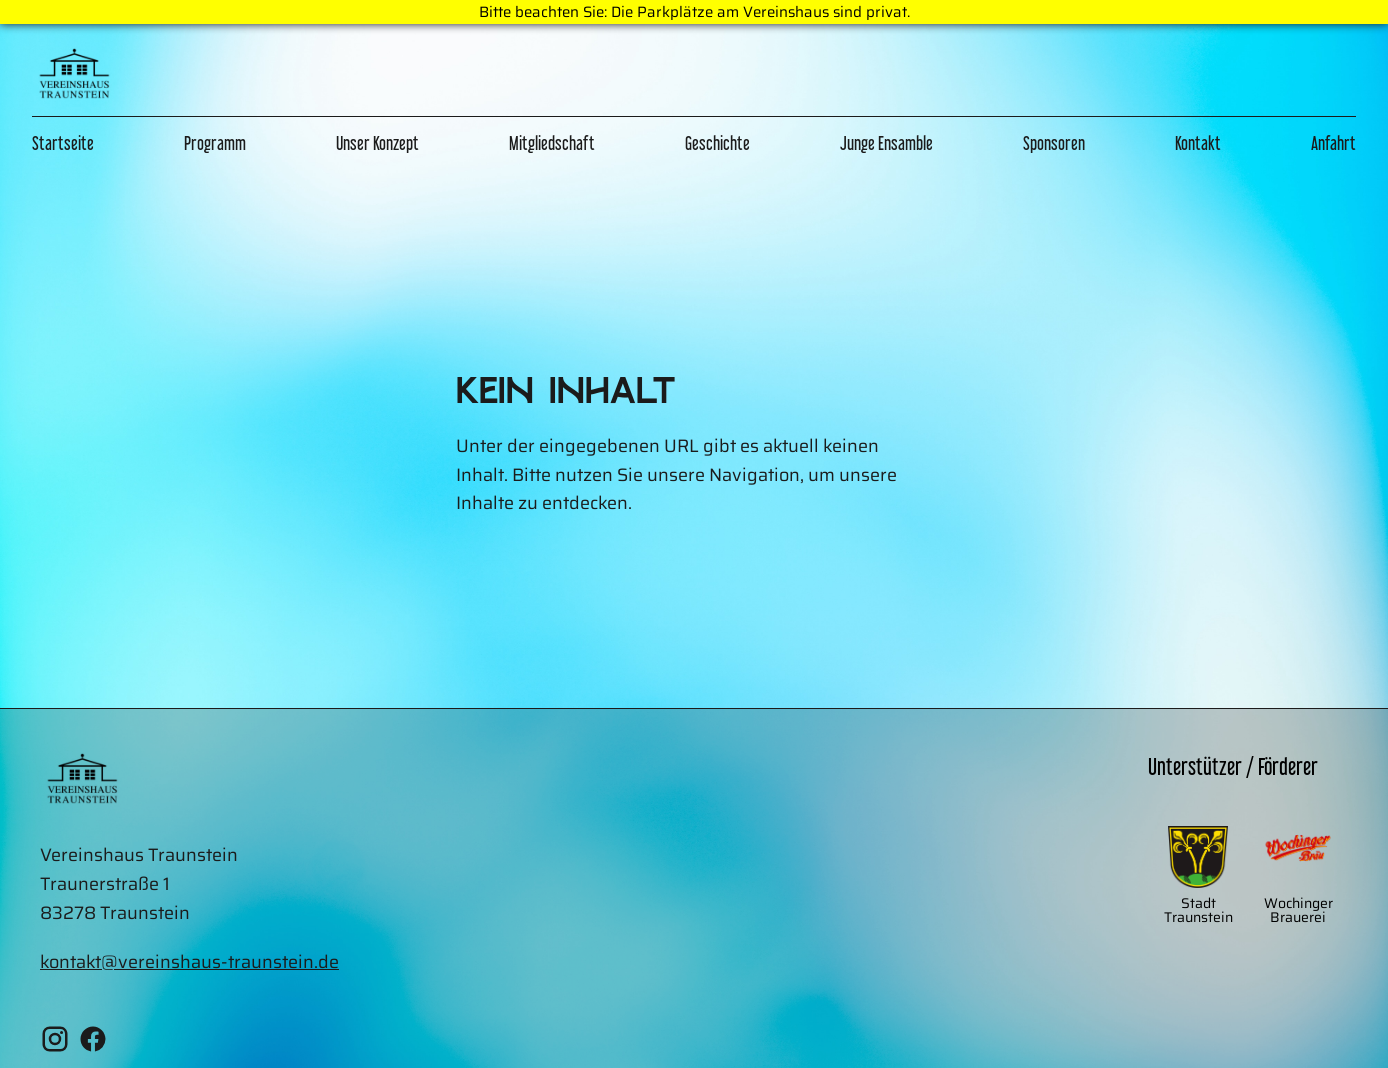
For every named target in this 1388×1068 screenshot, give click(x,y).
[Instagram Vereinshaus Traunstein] (55, 1043)
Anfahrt (1333, 143)
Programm (215, 143)
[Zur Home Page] (74, 78)
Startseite (63, 143)
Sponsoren (1054, 143)
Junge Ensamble (886, 143)
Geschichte (717, 143)
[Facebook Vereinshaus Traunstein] (93, 1043)
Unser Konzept (377, 143)
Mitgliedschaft (552, 143)
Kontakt (1198, 143)
